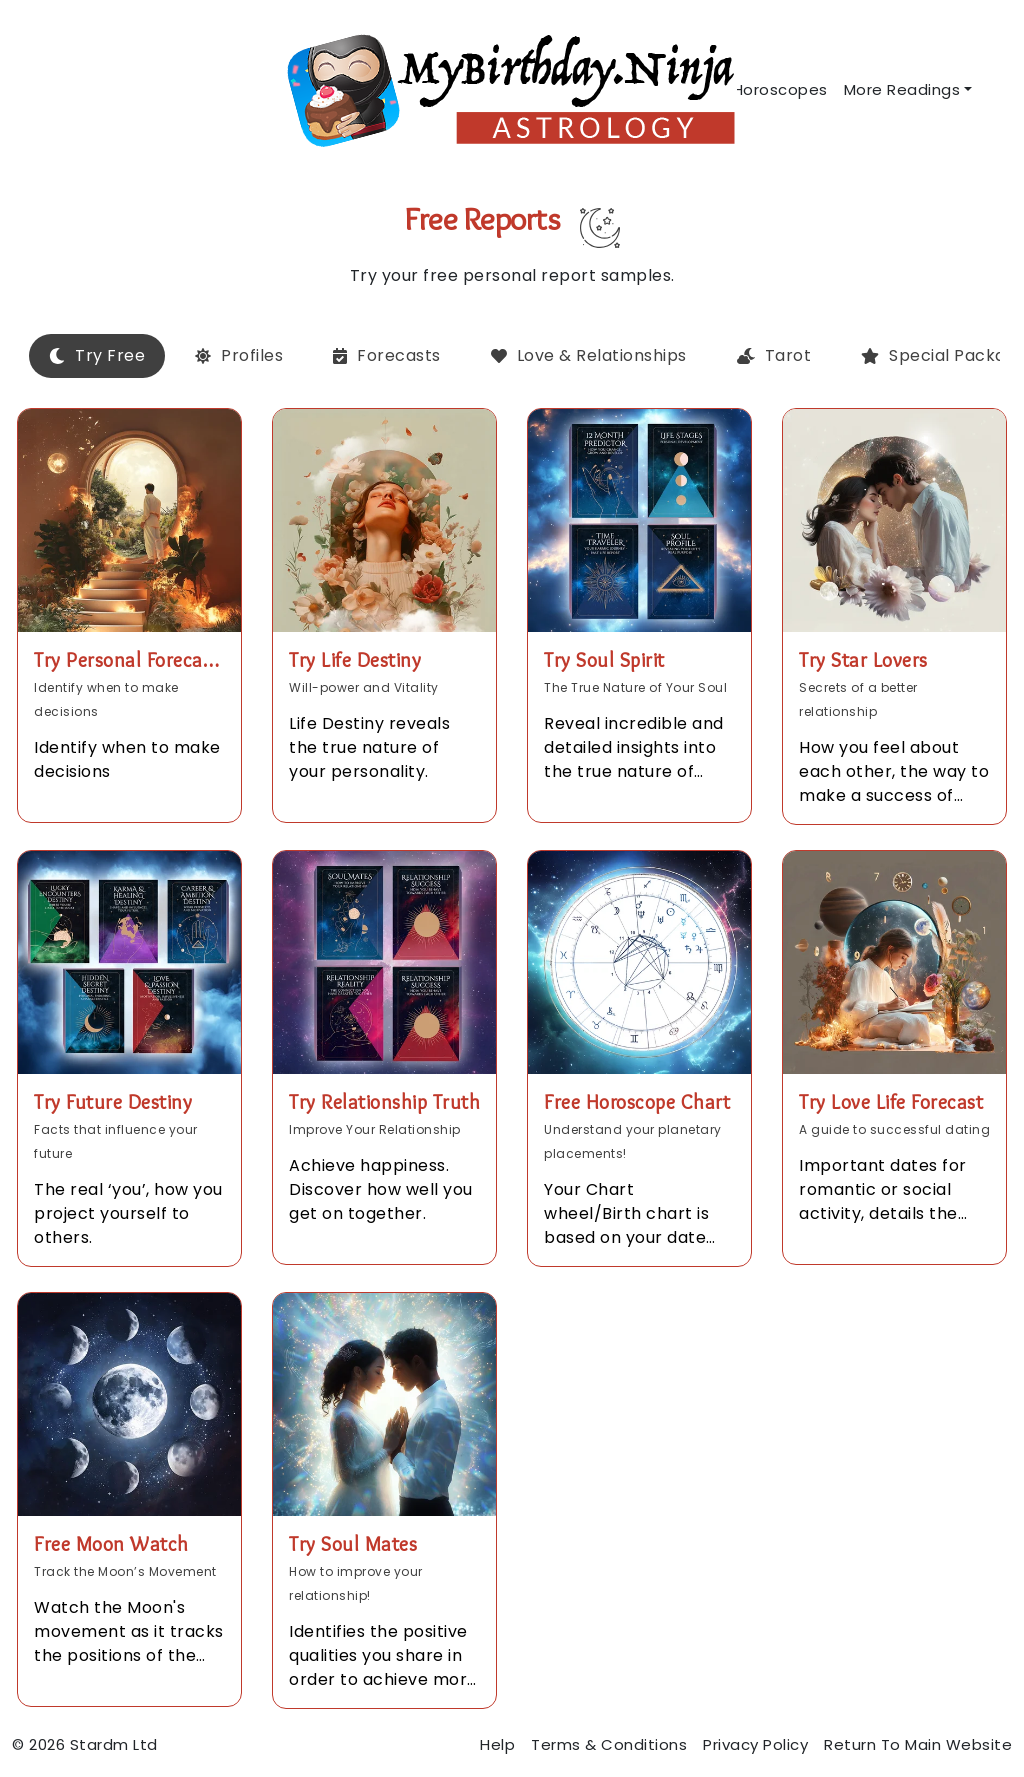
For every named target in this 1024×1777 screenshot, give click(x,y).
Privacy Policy (755, 1744)
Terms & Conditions (609, 1744)
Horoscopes (780, 89)
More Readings (902, 89)
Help (497, 1744)
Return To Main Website (918, 1744)
